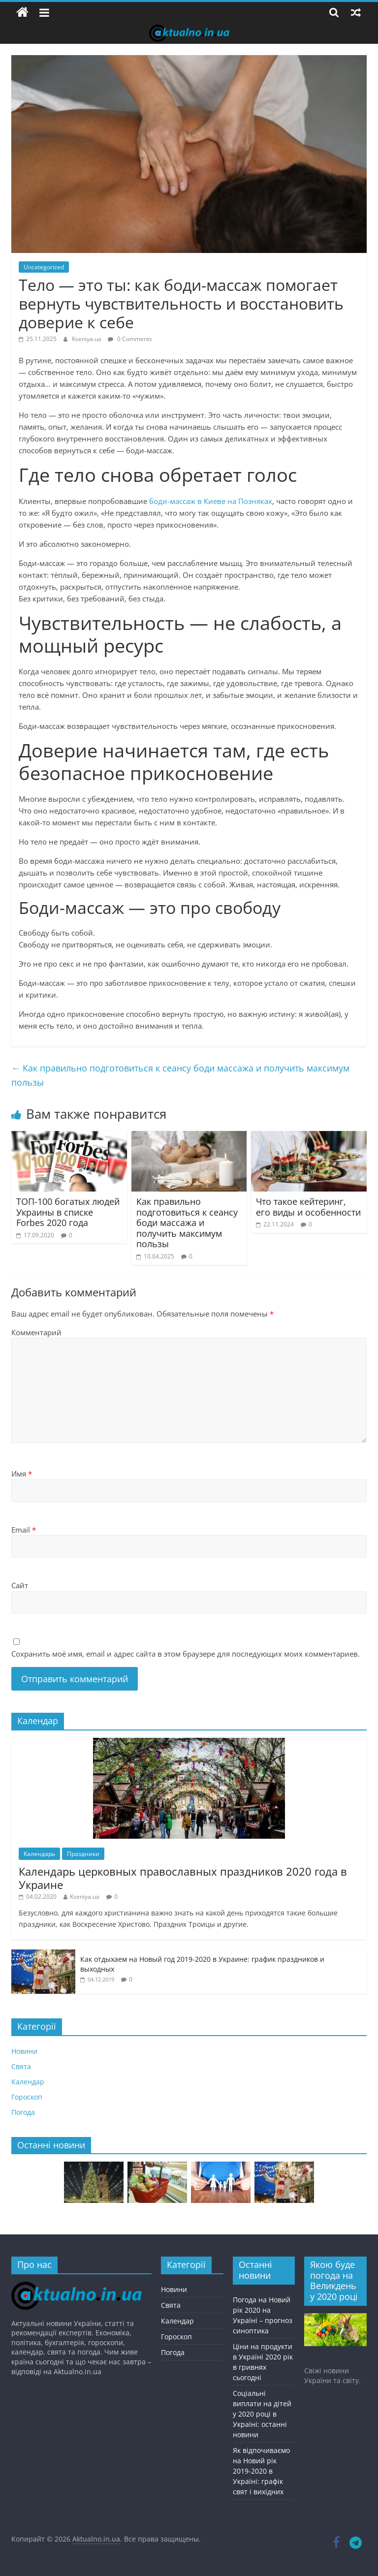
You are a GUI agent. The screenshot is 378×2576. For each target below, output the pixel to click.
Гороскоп (26, 2097)
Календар (27, 2081)
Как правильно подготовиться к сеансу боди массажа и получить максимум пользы (180, 1075)
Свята (21, 2066)
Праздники (83, 1854)
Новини (24, 2051)
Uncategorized (44, 267)
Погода (23, 2112)
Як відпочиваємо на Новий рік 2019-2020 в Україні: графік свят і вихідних (261, 2471)
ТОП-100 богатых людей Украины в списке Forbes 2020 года (68, 1211)
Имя (21, 1473)
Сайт (19, 1585)
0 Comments (130, 339)
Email (23, 1530)
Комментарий (36, 1332)
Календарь (39, 1854)
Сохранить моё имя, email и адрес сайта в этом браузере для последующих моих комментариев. (185, 1654)
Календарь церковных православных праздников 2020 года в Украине (183, 1877)
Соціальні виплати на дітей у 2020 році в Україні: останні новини (262, 2413)
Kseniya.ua (87, 339)
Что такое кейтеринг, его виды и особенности (308, 1206)
